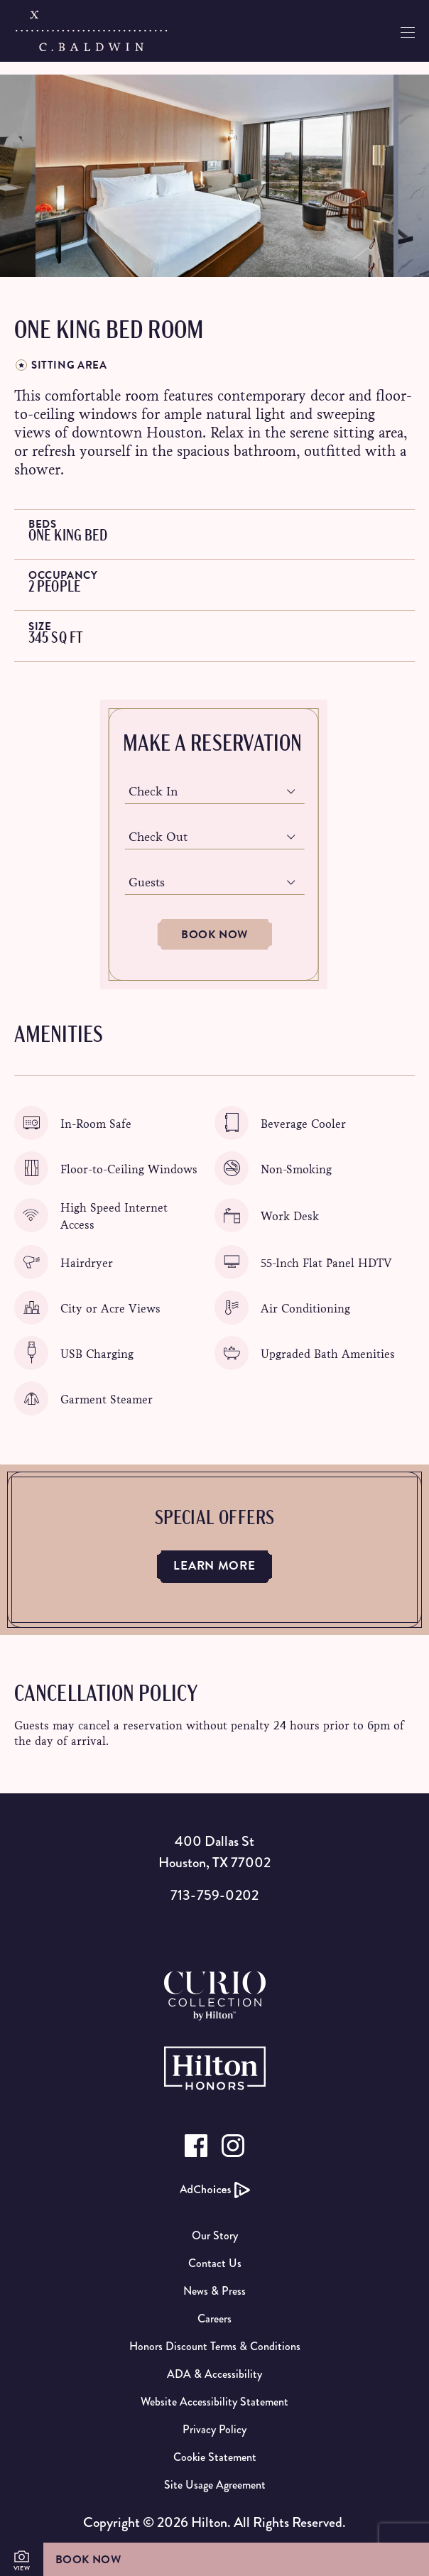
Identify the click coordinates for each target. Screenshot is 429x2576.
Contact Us (214, 2263)
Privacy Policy (214, 2429)
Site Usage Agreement (215, 2485)
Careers (214, 2318)
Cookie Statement (214, 2457)
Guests (147, 882)
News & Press (214, 2291)
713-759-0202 (214, 1895)
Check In (153, 791)
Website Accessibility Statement (214, 2401)
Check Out (158, 837)
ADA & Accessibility (214, 2374)
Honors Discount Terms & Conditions (214, 2346)
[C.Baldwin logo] (91, 31)
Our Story (215, 2235)
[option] (214, 176)
